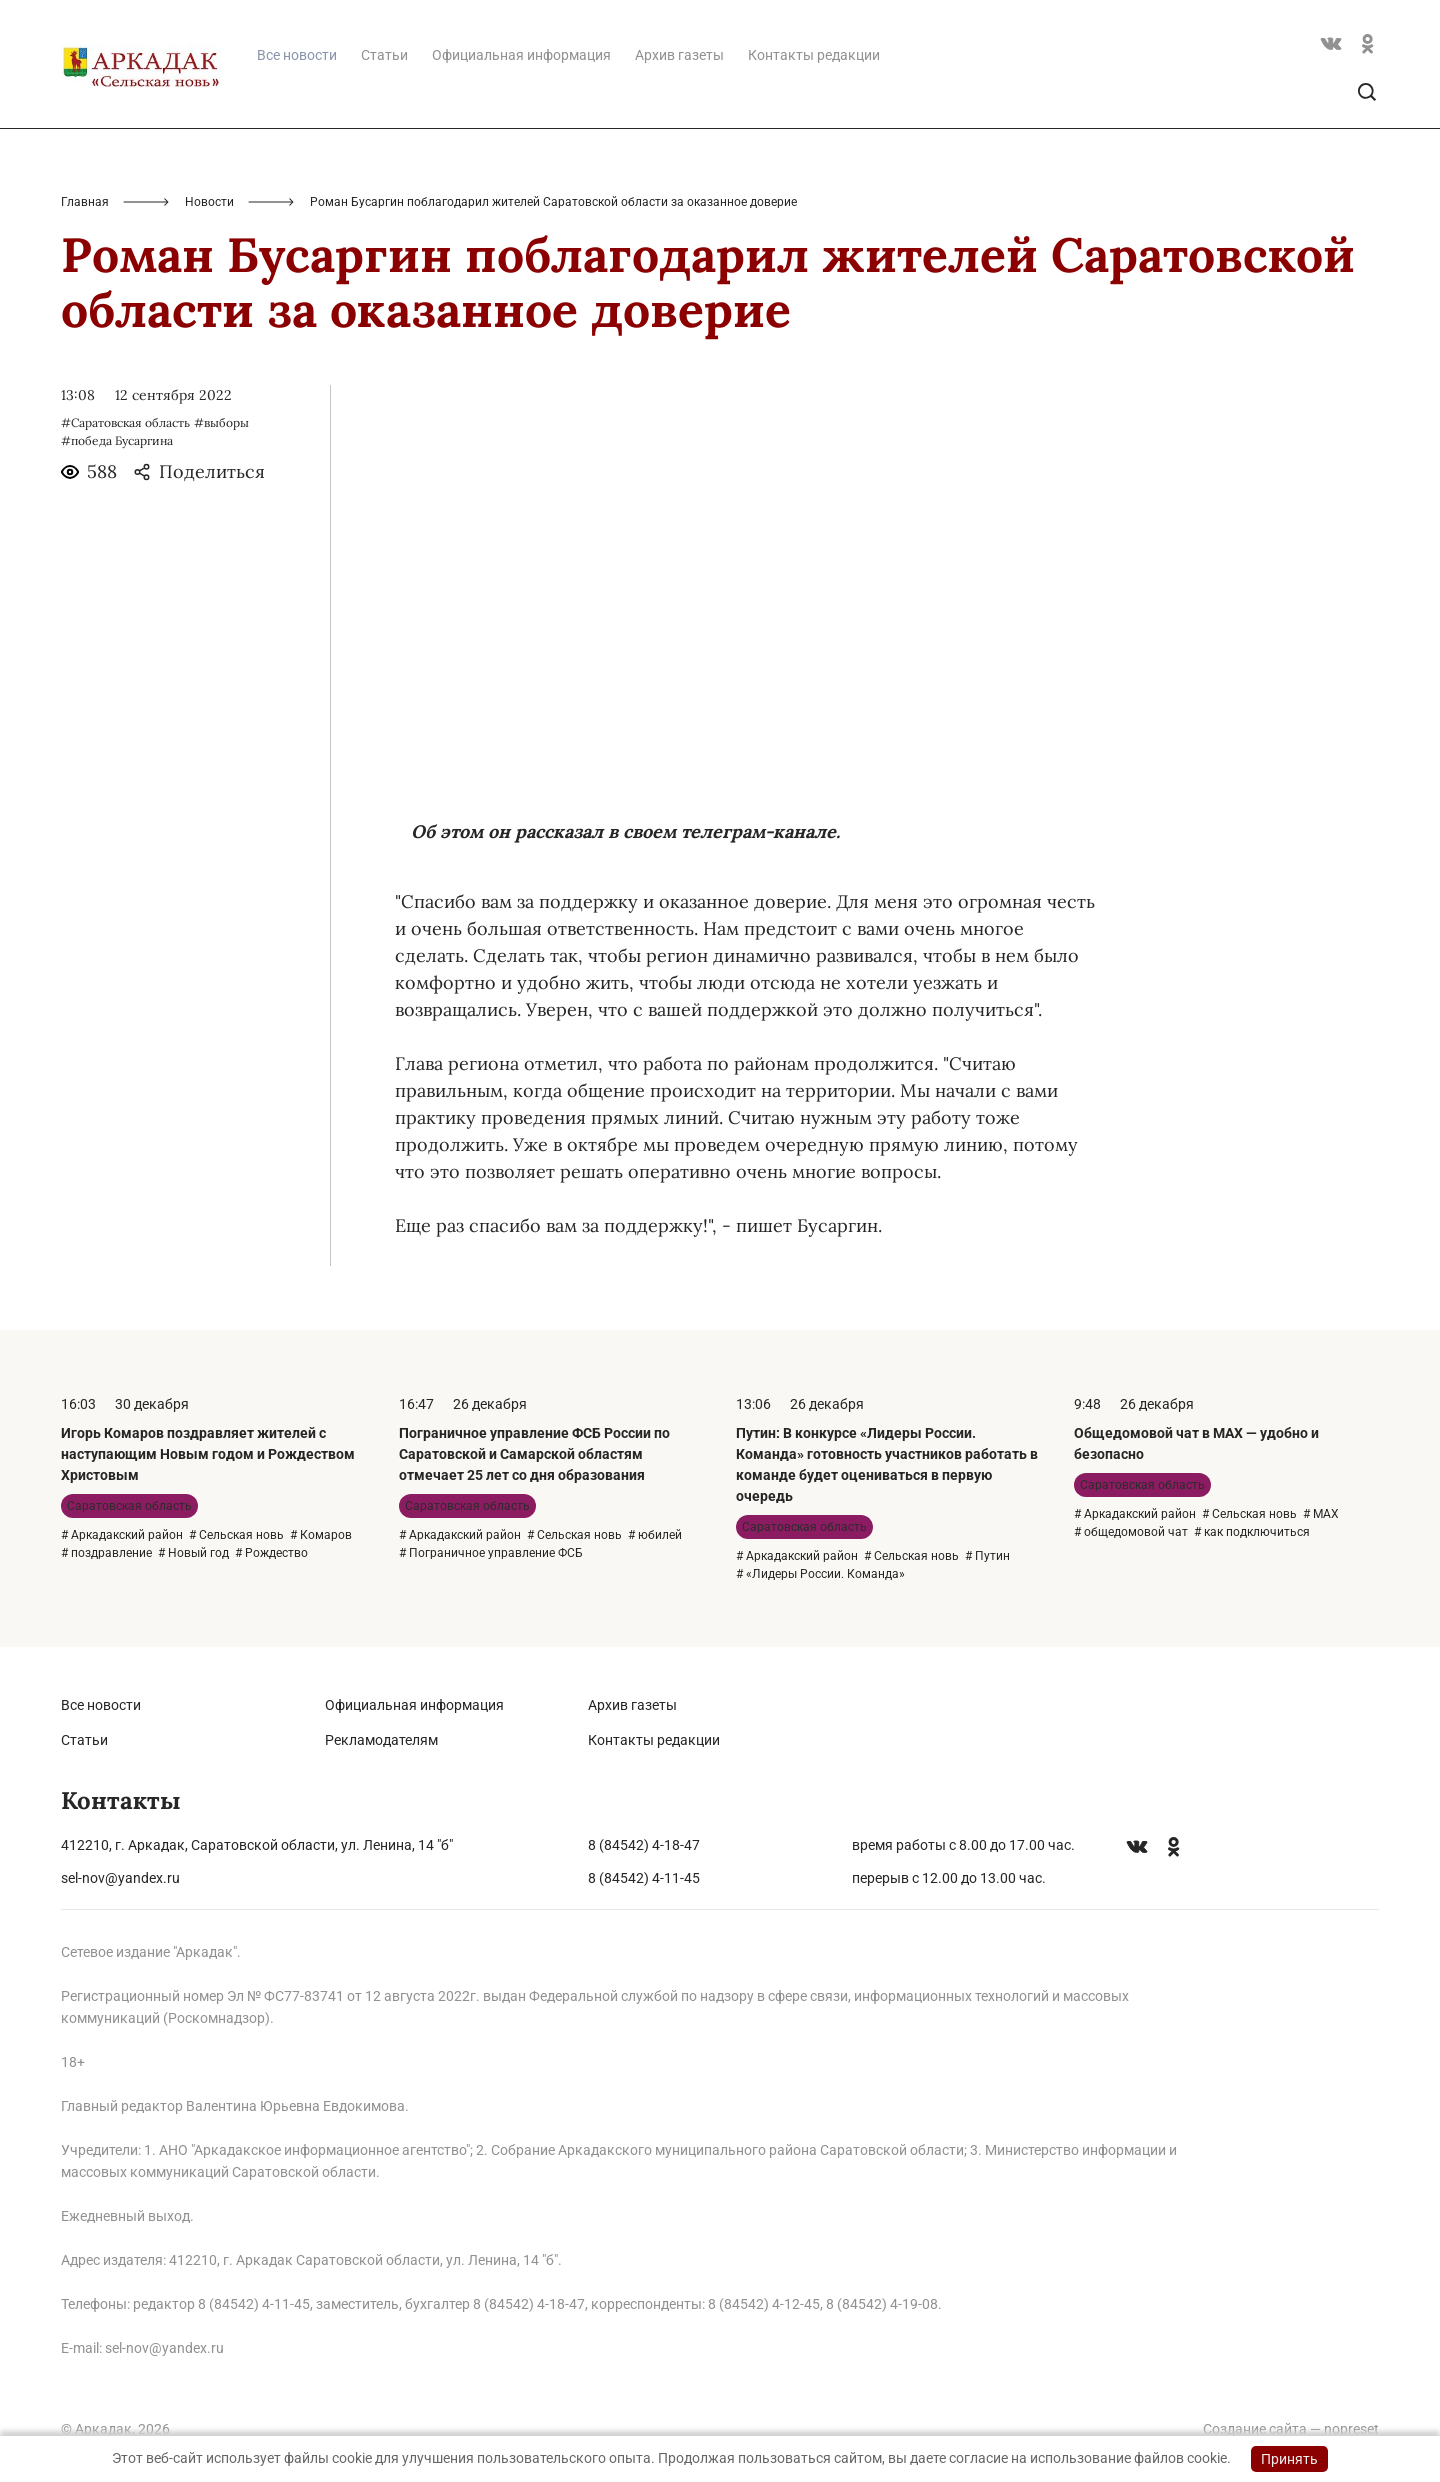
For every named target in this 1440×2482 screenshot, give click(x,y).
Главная (85, 202)
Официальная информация (521, 55)
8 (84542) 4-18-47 (644, 1845)
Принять (1289, 2459)
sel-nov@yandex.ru (120, 1878)
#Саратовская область (125, 422)
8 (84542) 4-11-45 (644, 1878)
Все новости (101, 1705)
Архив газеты (679, 55)
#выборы (221, 422)
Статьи (384, 55)
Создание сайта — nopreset (1291, 2429)
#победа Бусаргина (117, 440)
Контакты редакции (814, 55)
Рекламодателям (381, 1740)
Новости (209, 202)
